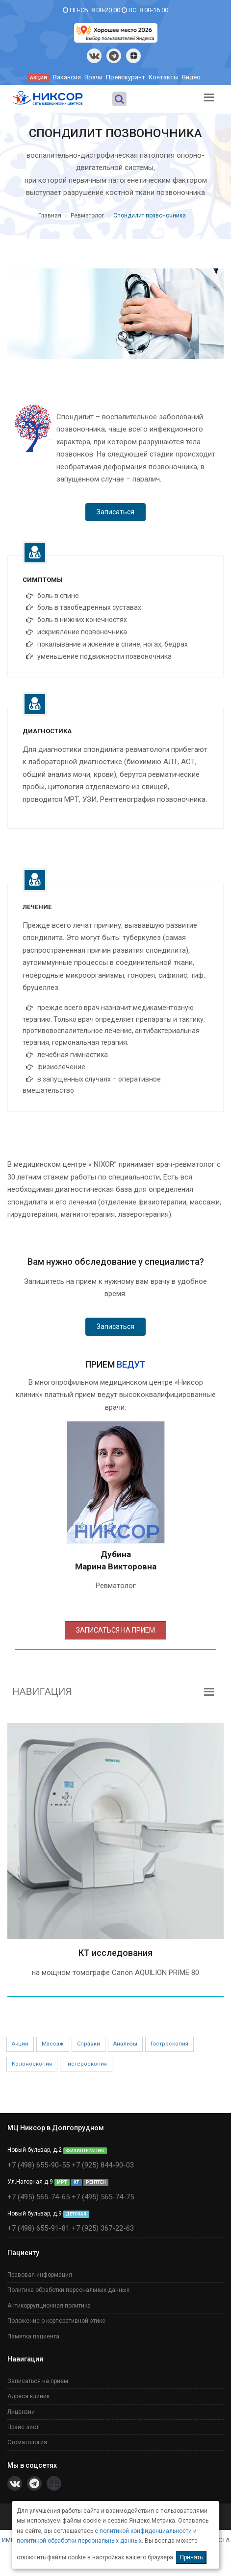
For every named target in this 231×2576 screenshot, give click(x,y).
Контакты (164, 77)
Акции (20, 2044)
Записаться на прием (37, 2381)
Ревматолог (87, 215)
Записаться (115, 512)
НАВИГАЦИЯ (42, 1691)
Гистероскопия (86, 2064)
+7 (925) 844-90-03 (103, 2165)
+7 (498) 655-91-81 (38, 2228)
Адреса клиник (28, 2396)
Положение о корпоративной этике (56, 2320)
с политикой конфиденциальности (143, 2531)
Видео (191, 77)
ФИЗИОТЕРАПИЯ (85, 2150)
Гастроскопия (169, 2044)
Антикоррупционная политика (49, 2305)
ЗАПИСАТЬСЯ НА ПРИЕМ (115, 1630)
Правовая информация (39, 2274)
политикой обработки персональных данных (79, 2540)
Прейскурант (125, 77)
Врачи (93, 77)
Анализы (125, 2044)
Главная (49, 215)
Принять (191, 2557)
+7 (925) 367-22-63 (103, 2228)
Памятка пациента (33, 2336)
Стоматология (27, 2442)
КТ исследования (115, 1953)
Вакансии (67, 77)
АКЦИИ (38, 77)
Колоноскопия (32, 2064)
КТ (76, 2182)
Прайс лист (23, 2427)
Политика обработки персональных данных (68, 2290)
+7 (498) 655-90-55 (38, 2165)
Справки (88, 2044)
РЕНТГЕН (96, 2182)
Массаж (53, 2044)
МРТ (62, 2182)
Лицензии (21, 2411)
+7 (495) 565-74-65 (38, 2196)
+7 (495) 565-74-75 (103, 2196)
